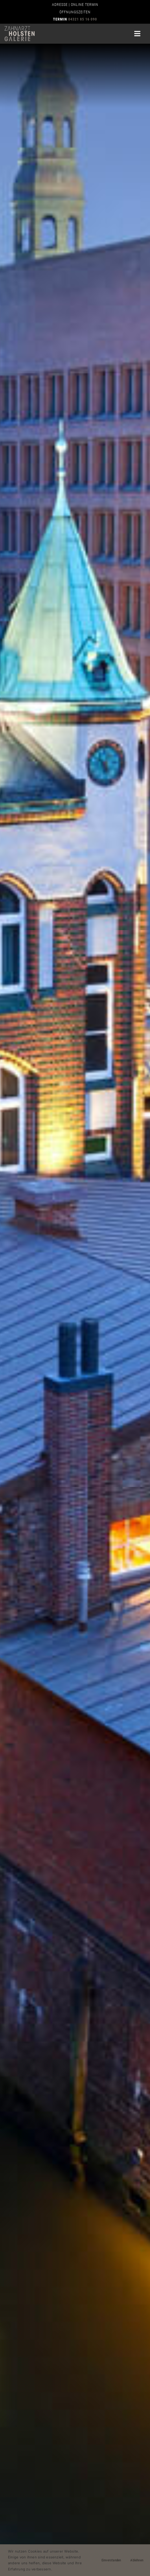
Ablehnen (136, 2560)
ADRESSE (60, 4)
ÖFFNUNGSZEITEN (75, 12)
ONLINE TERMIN (84, 4)
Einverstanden (111, 2560)
